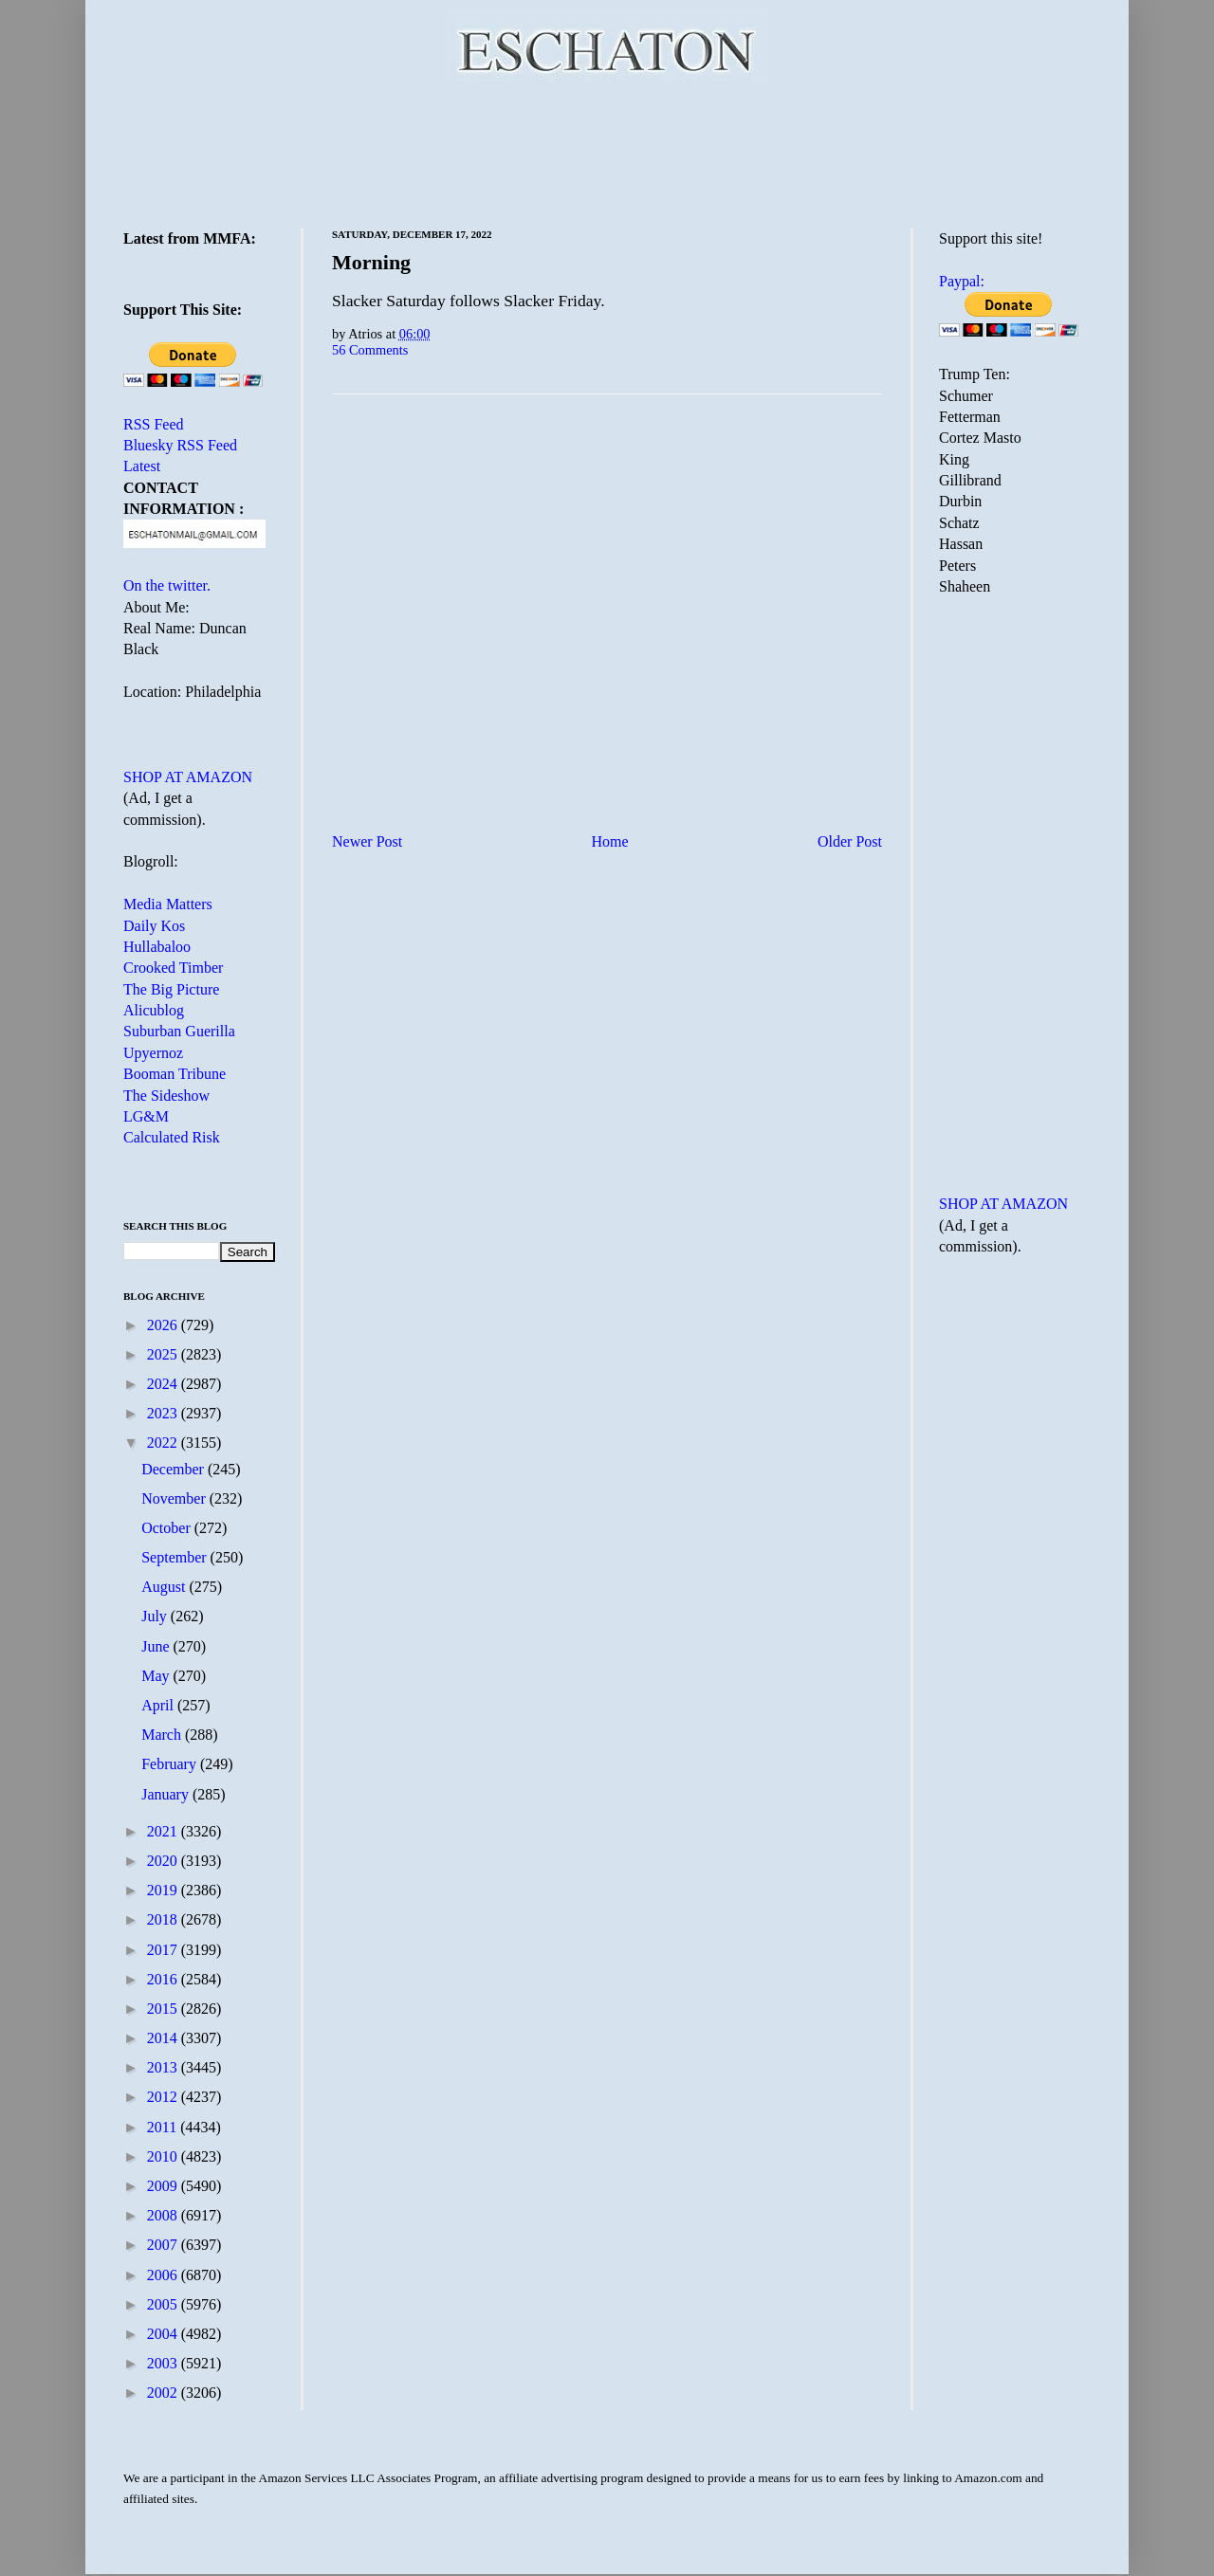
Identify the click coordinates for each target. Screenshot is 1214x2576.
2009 (164, 2186)
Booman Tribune (174, 1074)
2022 (164, 1442)
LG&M (146, 1116)
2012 (164, 2097)
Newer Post (367, 841)
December (174, 1469)
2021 (164, 1831)
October (167, 1528)
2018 (164, 1919)
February (170, 1764)
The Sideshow (166, 1095)
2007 (164, 2245)
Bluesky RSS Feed (180, 445)
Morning (371, 262)
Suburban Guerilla (179, 1031)
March (163, 1734)
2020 (164, 1861)
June (157, 1646)
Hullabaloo (157, 947)
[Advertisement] (607, 151)
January (167, 1794)
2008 (164, 2215)
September (175, 1557)
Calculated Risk (171, 1137)
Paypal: (961, 281)
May (157, 1676)
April (159, 1705)
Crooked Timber (173, 967)
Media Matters (167, 904)
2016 (164, 1979)
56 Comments (370, 349)
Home (610, 841)
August (165, 1587)
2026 (164, 1325)
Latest (141, 466)
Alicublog (153, 1010)
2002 (164, 2392)
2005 (164, 2304)
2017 (164, 1950)
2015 (164, 2009)
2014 (164, 2038)
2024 (164, 1384)
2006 (164, 2275)
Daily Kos (154, 926)
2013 (164, 2067)
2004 (164, 2334)
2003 (164, 2363)
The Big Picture (171, 989)
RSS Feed (153, 424)
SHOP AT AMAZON (187, 777)
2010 (164, 2156)
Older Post (850, 841)
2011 (163, 2127)
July (156, 1616)
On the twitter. (167, 585)
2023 (164, 1413)
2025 (164, 1354)
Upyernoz (153, 1053)
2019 (164, 1890)
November (175, 1498)
